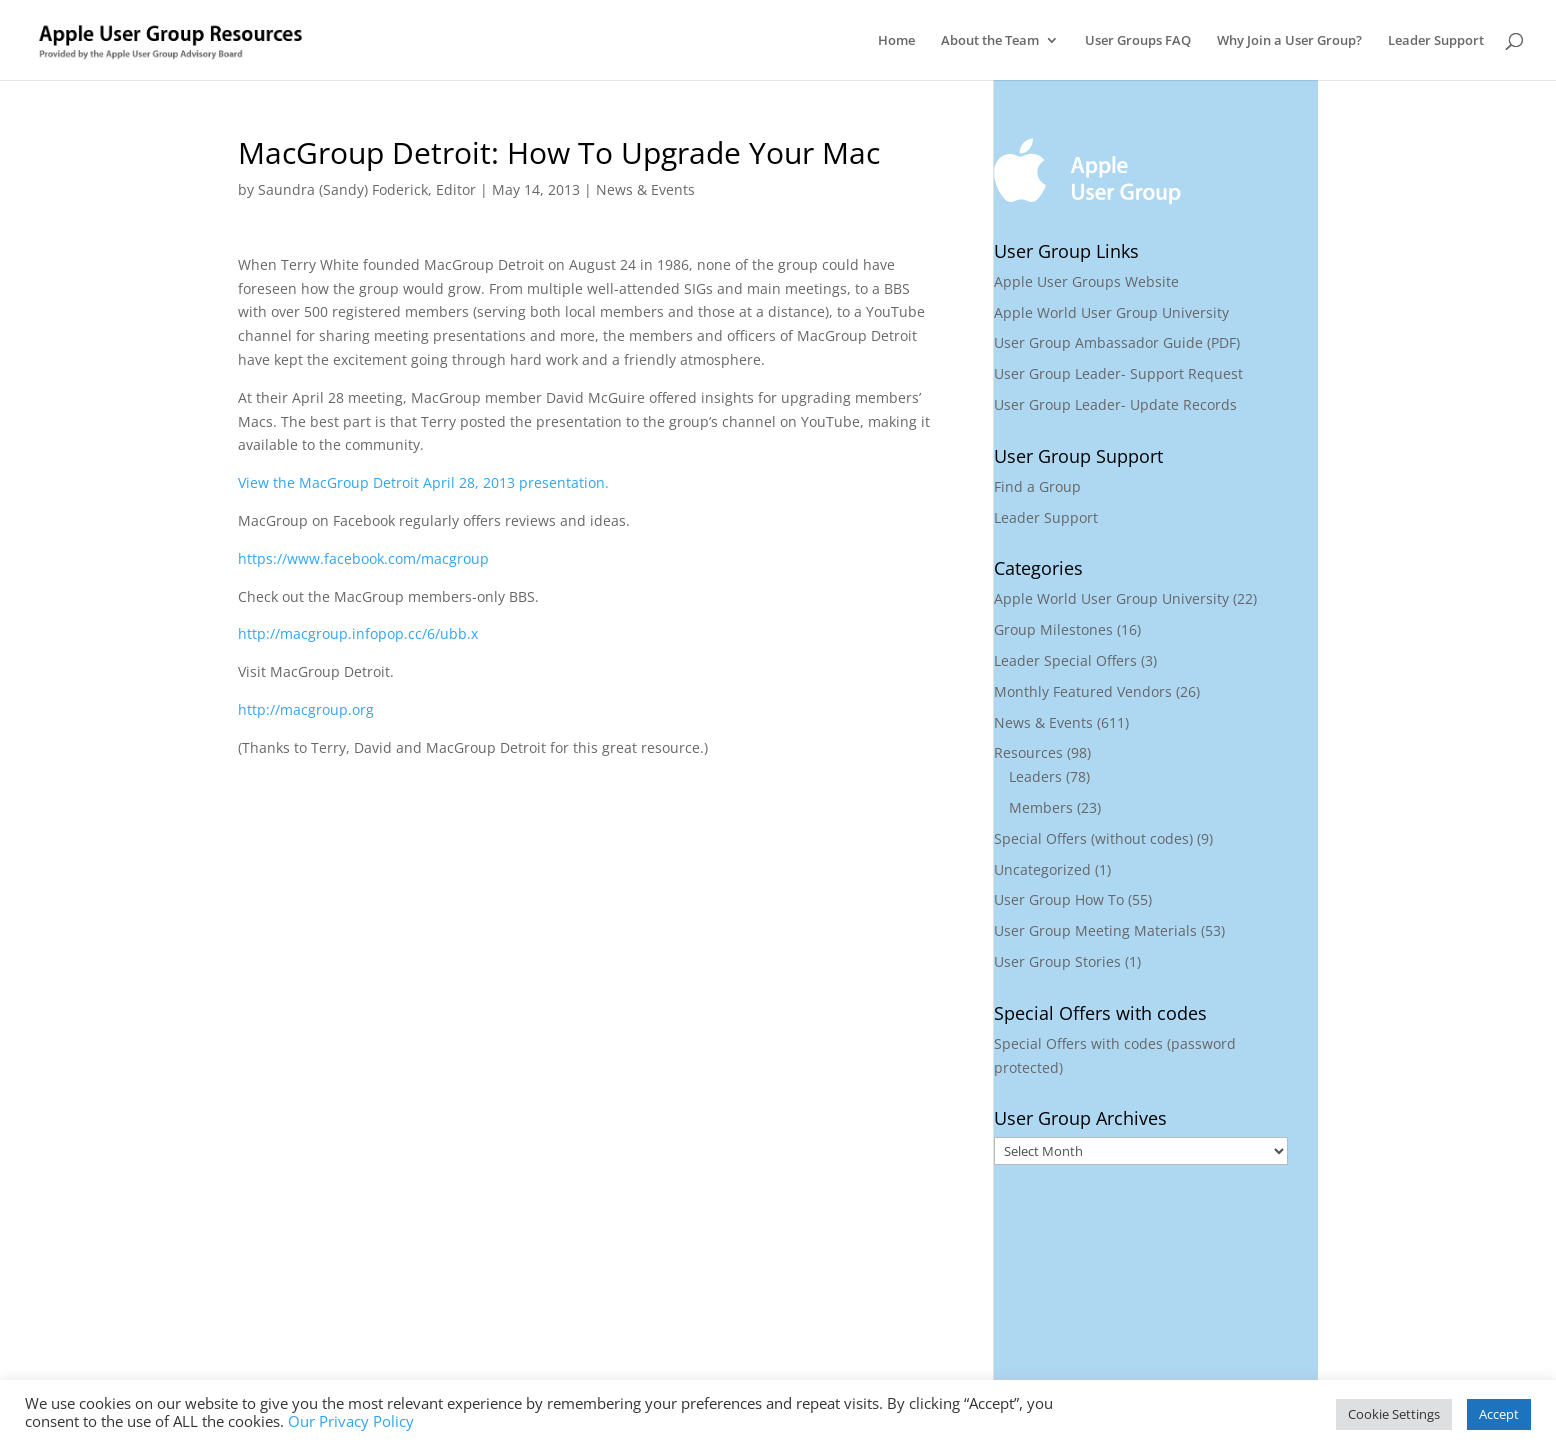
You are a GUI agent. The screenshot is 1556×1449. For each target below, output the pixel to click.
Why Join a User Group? (1289, 41)
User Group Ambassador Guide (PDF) (1117, 342)
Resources (1028, 752)
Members (1041, 807)
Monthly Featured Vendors (1083, 691)
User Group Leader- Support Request (1118, 373)
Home (896, 41)
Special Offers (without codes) (1093, 838)
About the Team (990, 41)
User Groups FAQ (1138, 41)
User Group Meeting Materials (1095, 930)
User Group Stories (1057, 961)
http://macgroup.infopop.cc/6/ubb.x (358, 633)
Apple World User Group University (1111, 312)
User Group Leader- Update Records (1115, 404)
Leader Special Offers (1065, 660)
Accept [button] (1499, 1414)
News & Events (645, 189)
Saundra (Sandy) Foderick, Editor (367, 189)
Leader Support (1436, 41)
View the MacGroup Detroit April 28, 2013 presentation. (423, 482)
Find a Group (1037, 486)
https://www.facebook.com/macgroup (363, 558)
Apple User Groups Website (1086, 281)
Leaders (1035, 776)
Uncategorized (1042, 869)
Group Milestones (1053, 629)
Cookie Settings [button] (1394, 1414)
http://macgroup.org (306, 709)
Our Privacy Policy (351, 1421)
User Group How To (1059, 899)
